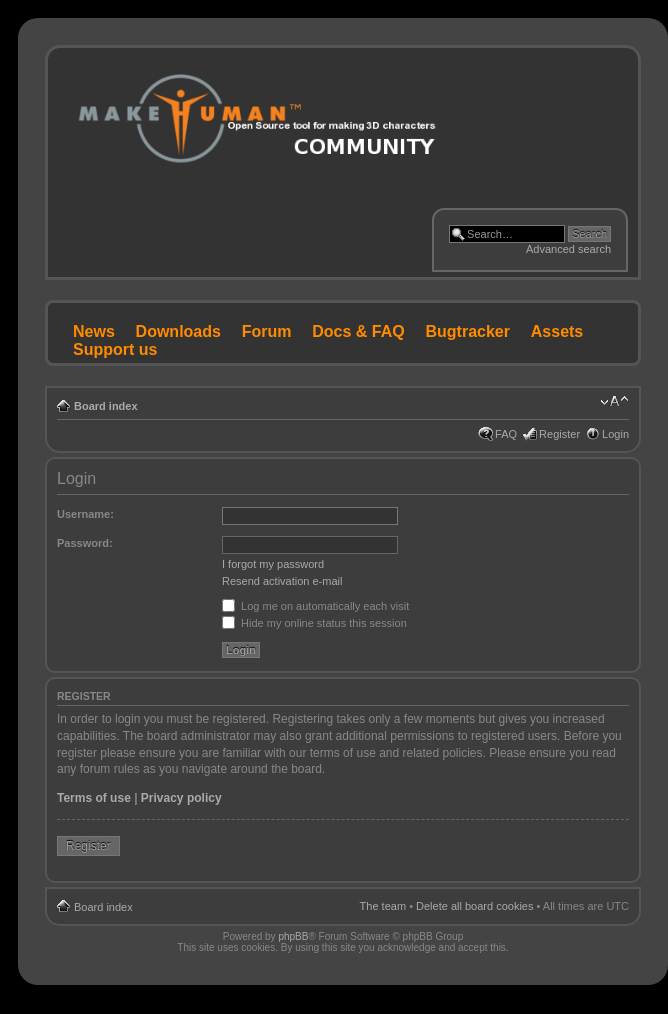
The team (383, 906)
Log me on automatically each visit (315, 606)
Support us (115, 349)
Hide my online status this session (314, 623)
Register (559, 434)
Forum (267, 331)
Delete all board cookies (474, 906)
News (94, 331)
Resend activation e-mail (282, 581)
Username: (85, 514)
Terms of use (94, 798)
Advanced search (568, 249)
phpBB (293, 936)
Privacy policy (181, 798)
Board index (106, 406)
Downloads (178, 331)
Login (615, 434)
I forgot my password (273, 564)
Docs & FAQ (358, 331)
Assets (557, 331)
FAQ (506, 434)
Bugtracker (468, 331)
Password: (85, 543)
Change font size (614, 402)
